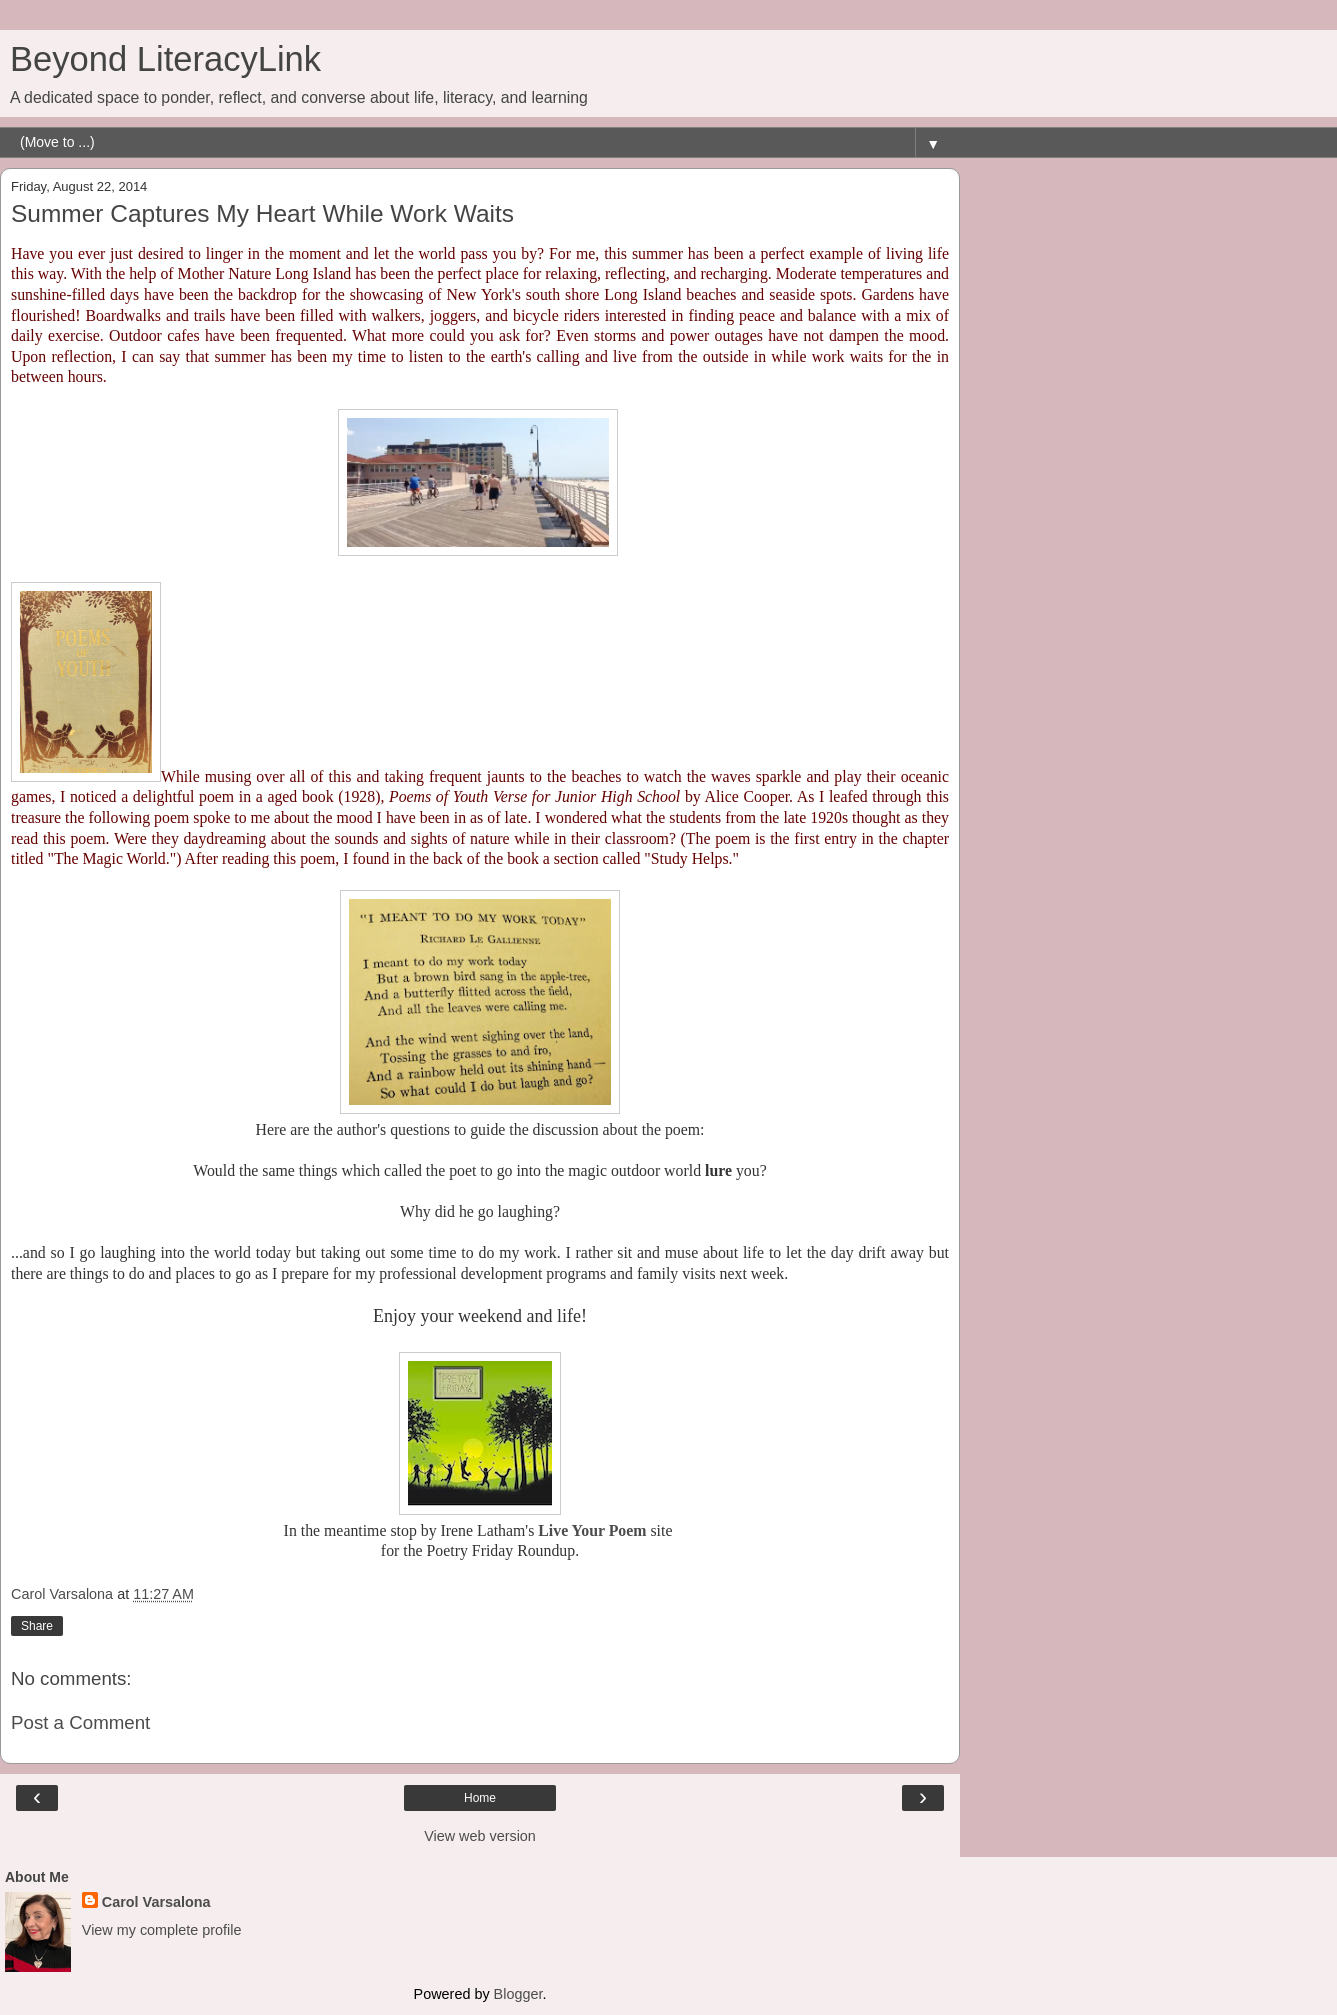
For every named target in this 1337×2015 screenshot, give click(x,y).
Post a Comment (80, 1722)
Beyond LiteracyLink (165, 59)
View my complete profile (162, 1930)
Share (37, 1626)
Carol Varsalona (156, 1902)
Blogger (518, 1994)
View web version (480, 1836)
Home (480, 1798)
